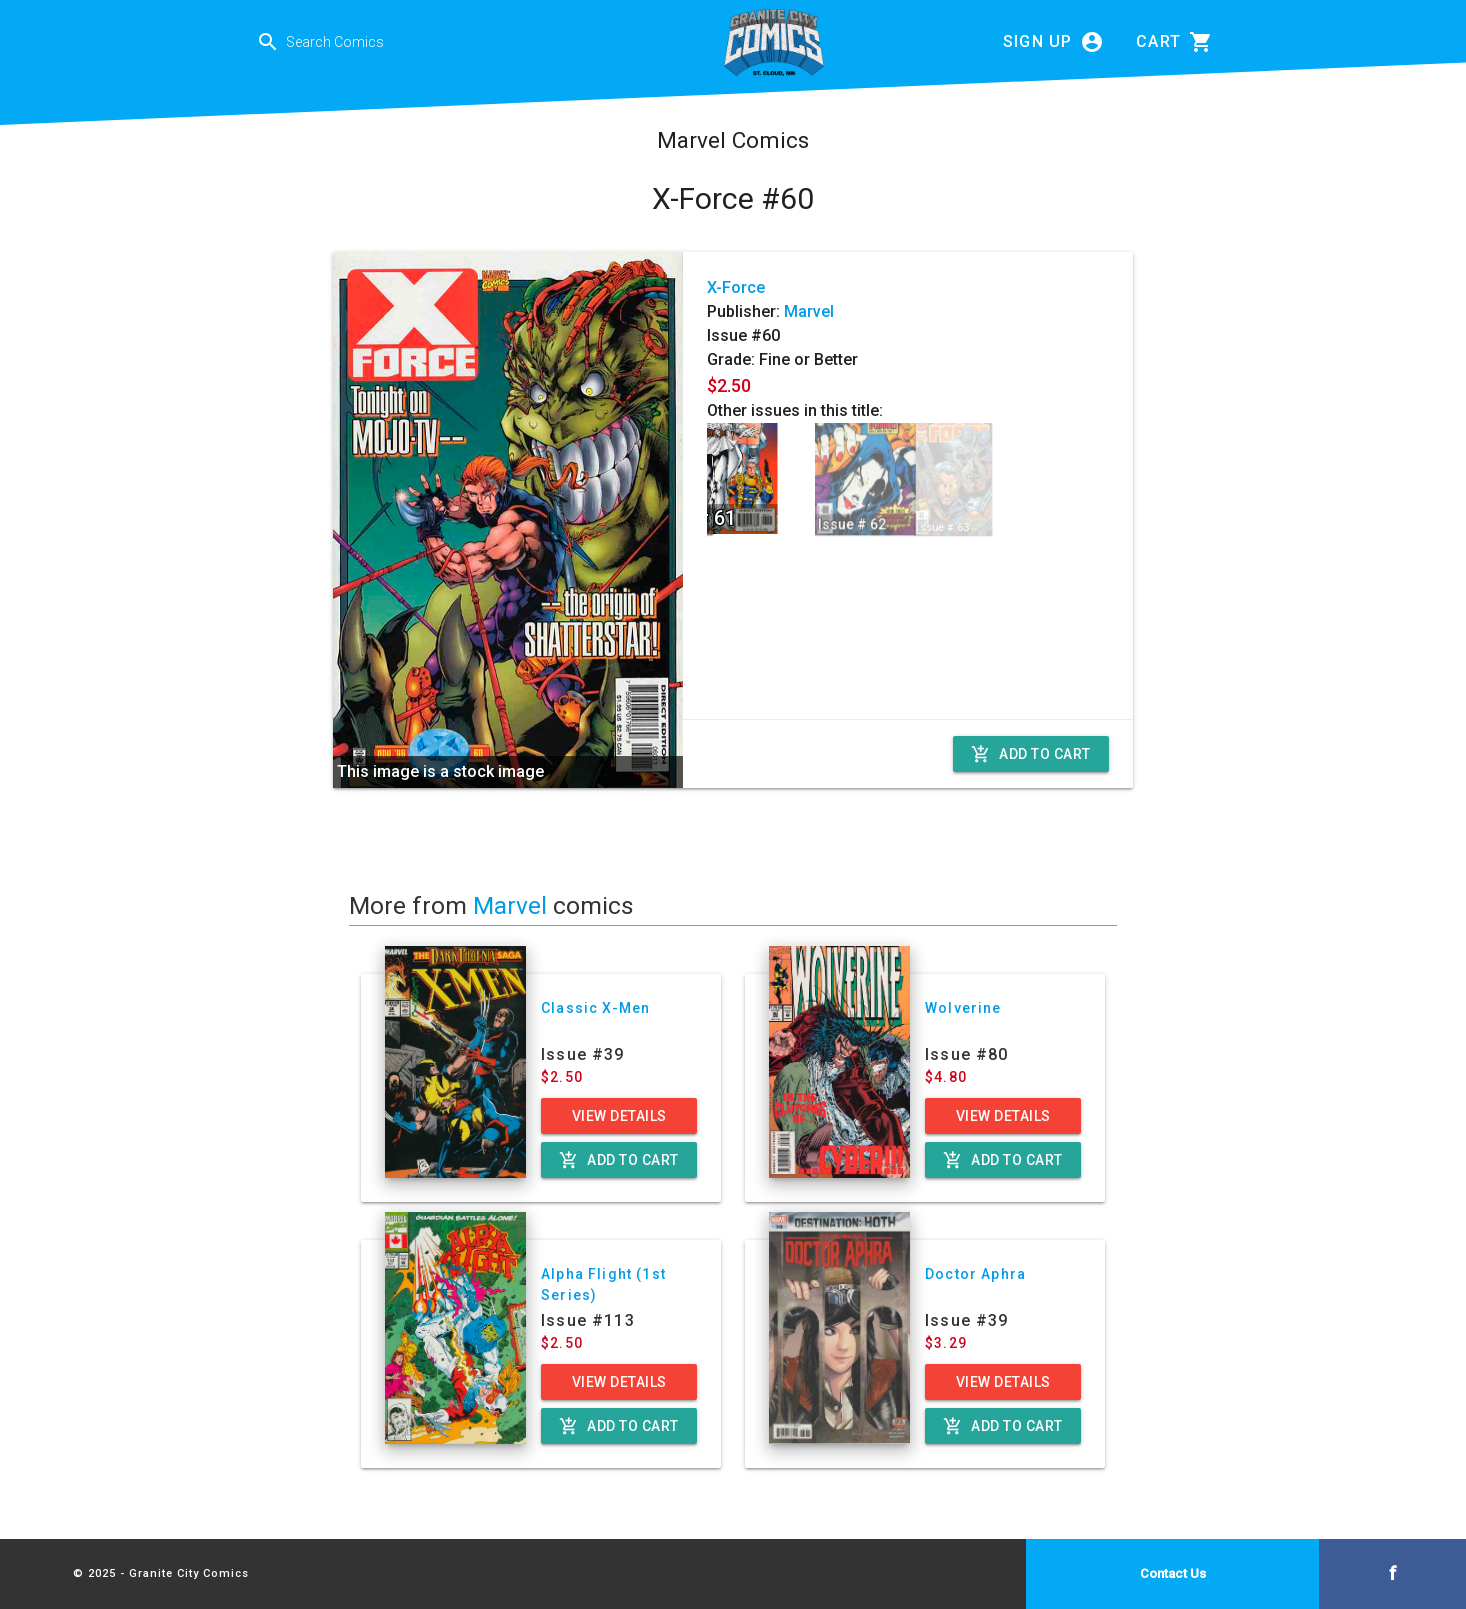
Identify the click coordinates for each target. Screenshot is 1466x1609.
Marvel (809, 311)
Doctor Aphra (975, 1274)
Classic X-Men (595, 1008)
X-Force (736, 287)
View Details (619, 1116)
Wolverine (963, 1008)
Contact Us (1173, 1573)
